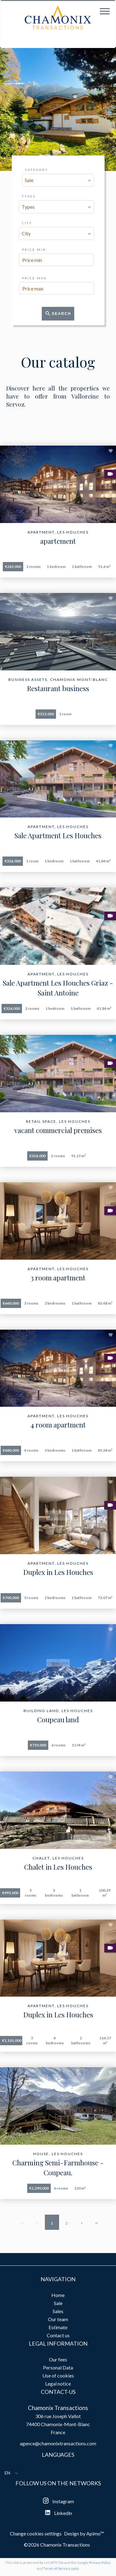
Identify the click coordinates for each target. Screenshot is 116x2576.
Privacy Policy (100, 2563)
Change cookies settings (36, 2533)
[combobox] (58, 180)
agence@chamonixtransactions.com (58, 2443)
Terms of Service (56, 2568)
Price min (34, 249)
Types (29, 196)
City (27, 223)
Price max (34, 278)
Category (36, 170)
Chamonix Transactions (58, 2407)
